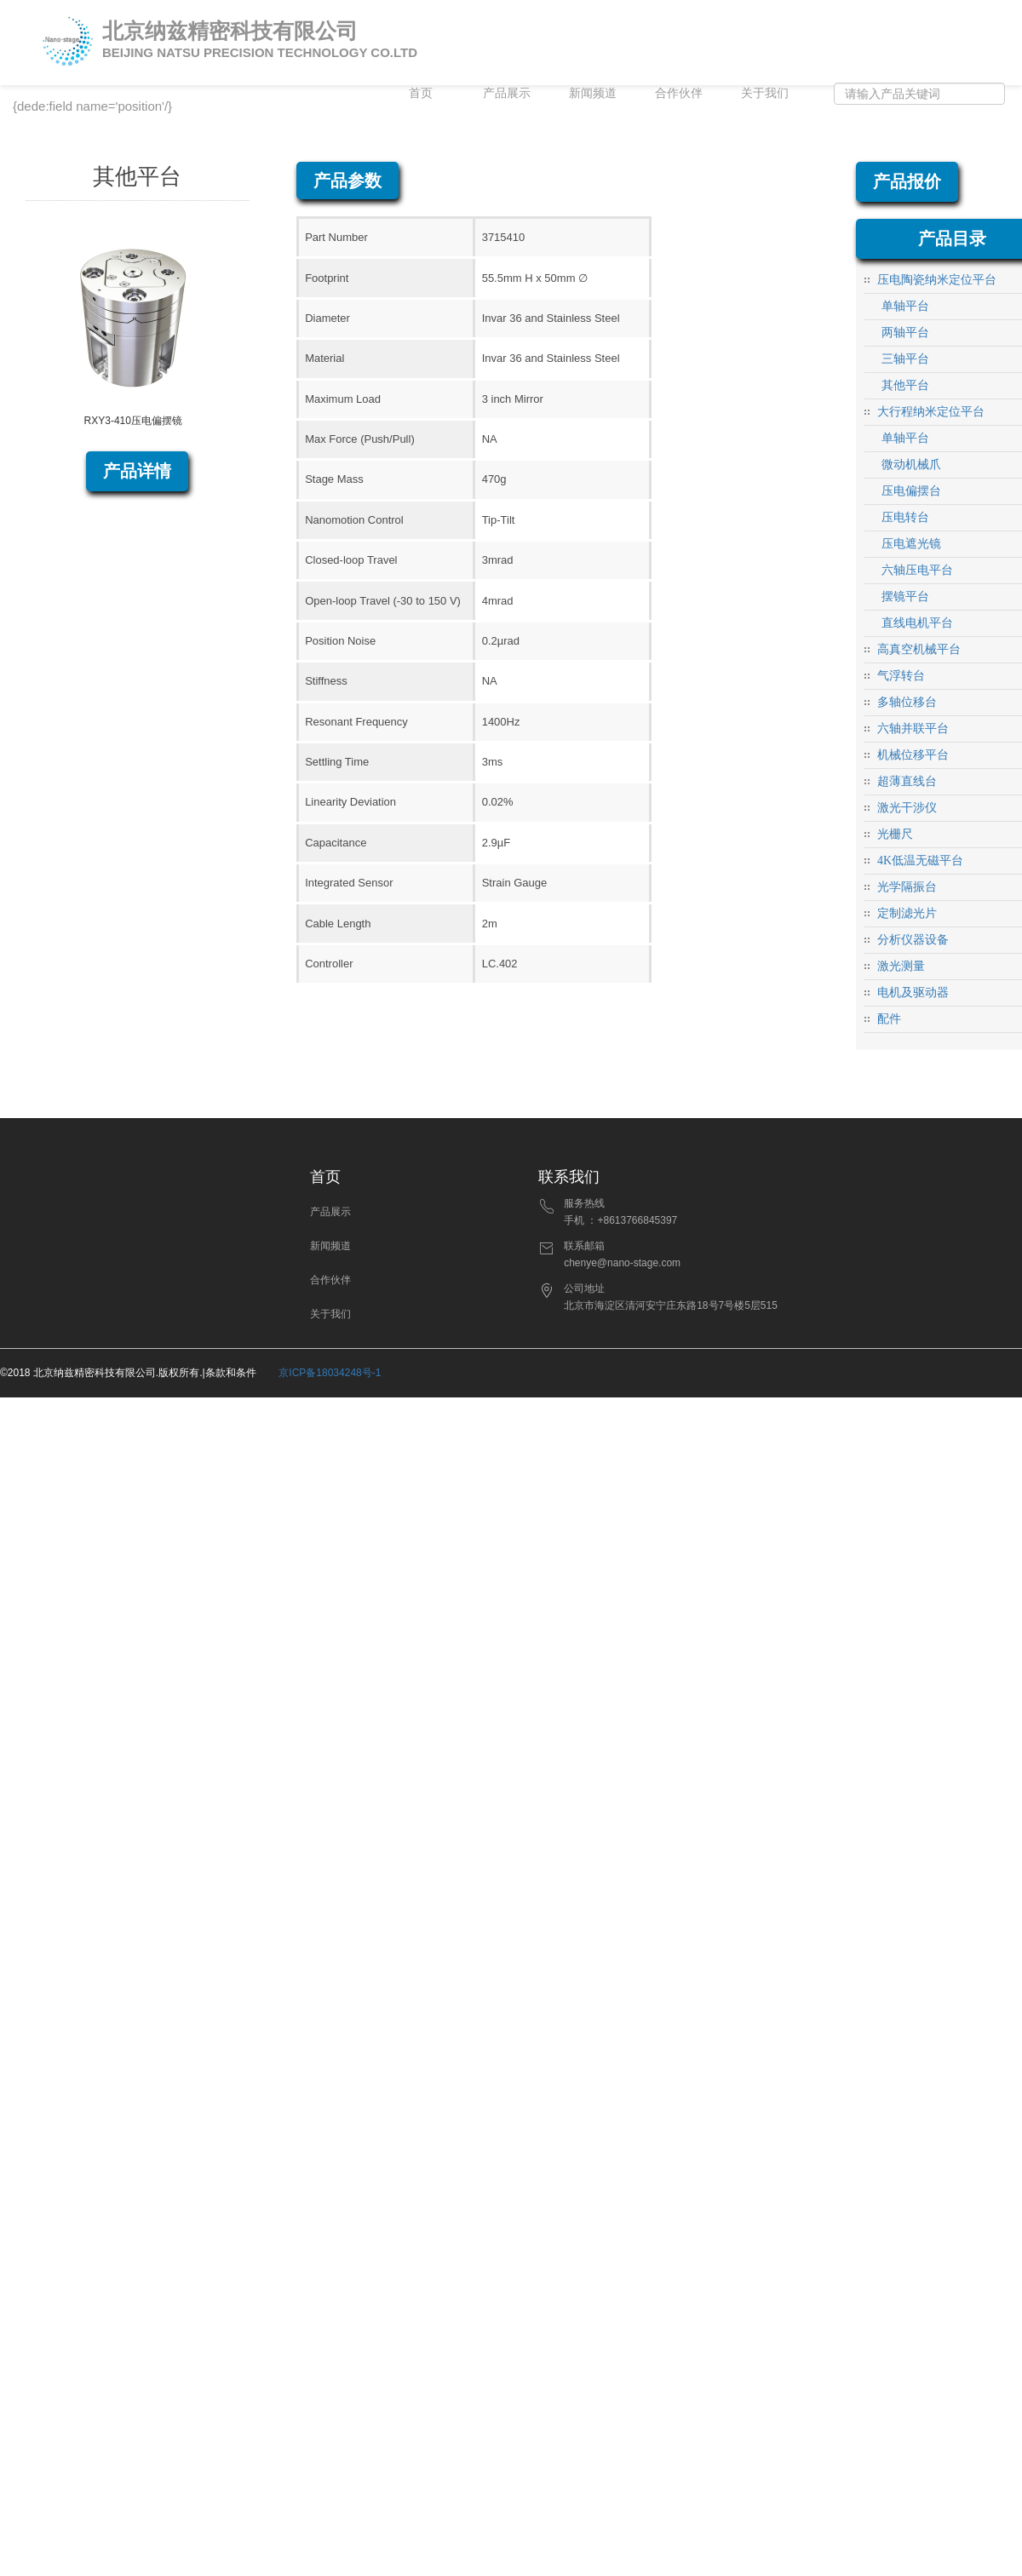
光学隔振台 (907, 887)
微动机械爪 (911, 464)
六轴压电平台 (917, 570)
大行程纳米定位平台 (931, 411)
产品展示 (507, 93)
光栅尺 (895, 834)
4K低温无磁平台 (920, 860)
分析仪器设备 (913, 939)
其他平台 (905, 385)
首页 (421, 93)
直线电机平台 (917, 623)
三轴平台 (905, 359)
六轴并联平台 (913, 728)
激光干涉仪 (907, 807)
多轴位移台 (907, 702)
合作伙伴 (679, 93)
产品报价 (907, 181)
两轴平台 (905, 332)
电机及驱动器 (913, 992)
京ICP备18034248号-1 (329, 1373)
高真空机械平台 (919, 649)
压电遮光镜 (911, 543)
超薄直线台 (907, 781)
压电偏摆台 (911, 491)
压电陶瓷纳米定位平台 (936, 279)
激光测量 (901, 966)
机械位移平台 (913, 755)
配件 (889, 1019)
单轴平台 (905, 306)
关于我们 (765, 93)
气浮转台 (901, 675)
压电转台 (905, 517)
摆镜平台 (905, 596)
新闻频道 (593, 93)
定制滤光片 (907, 913)
